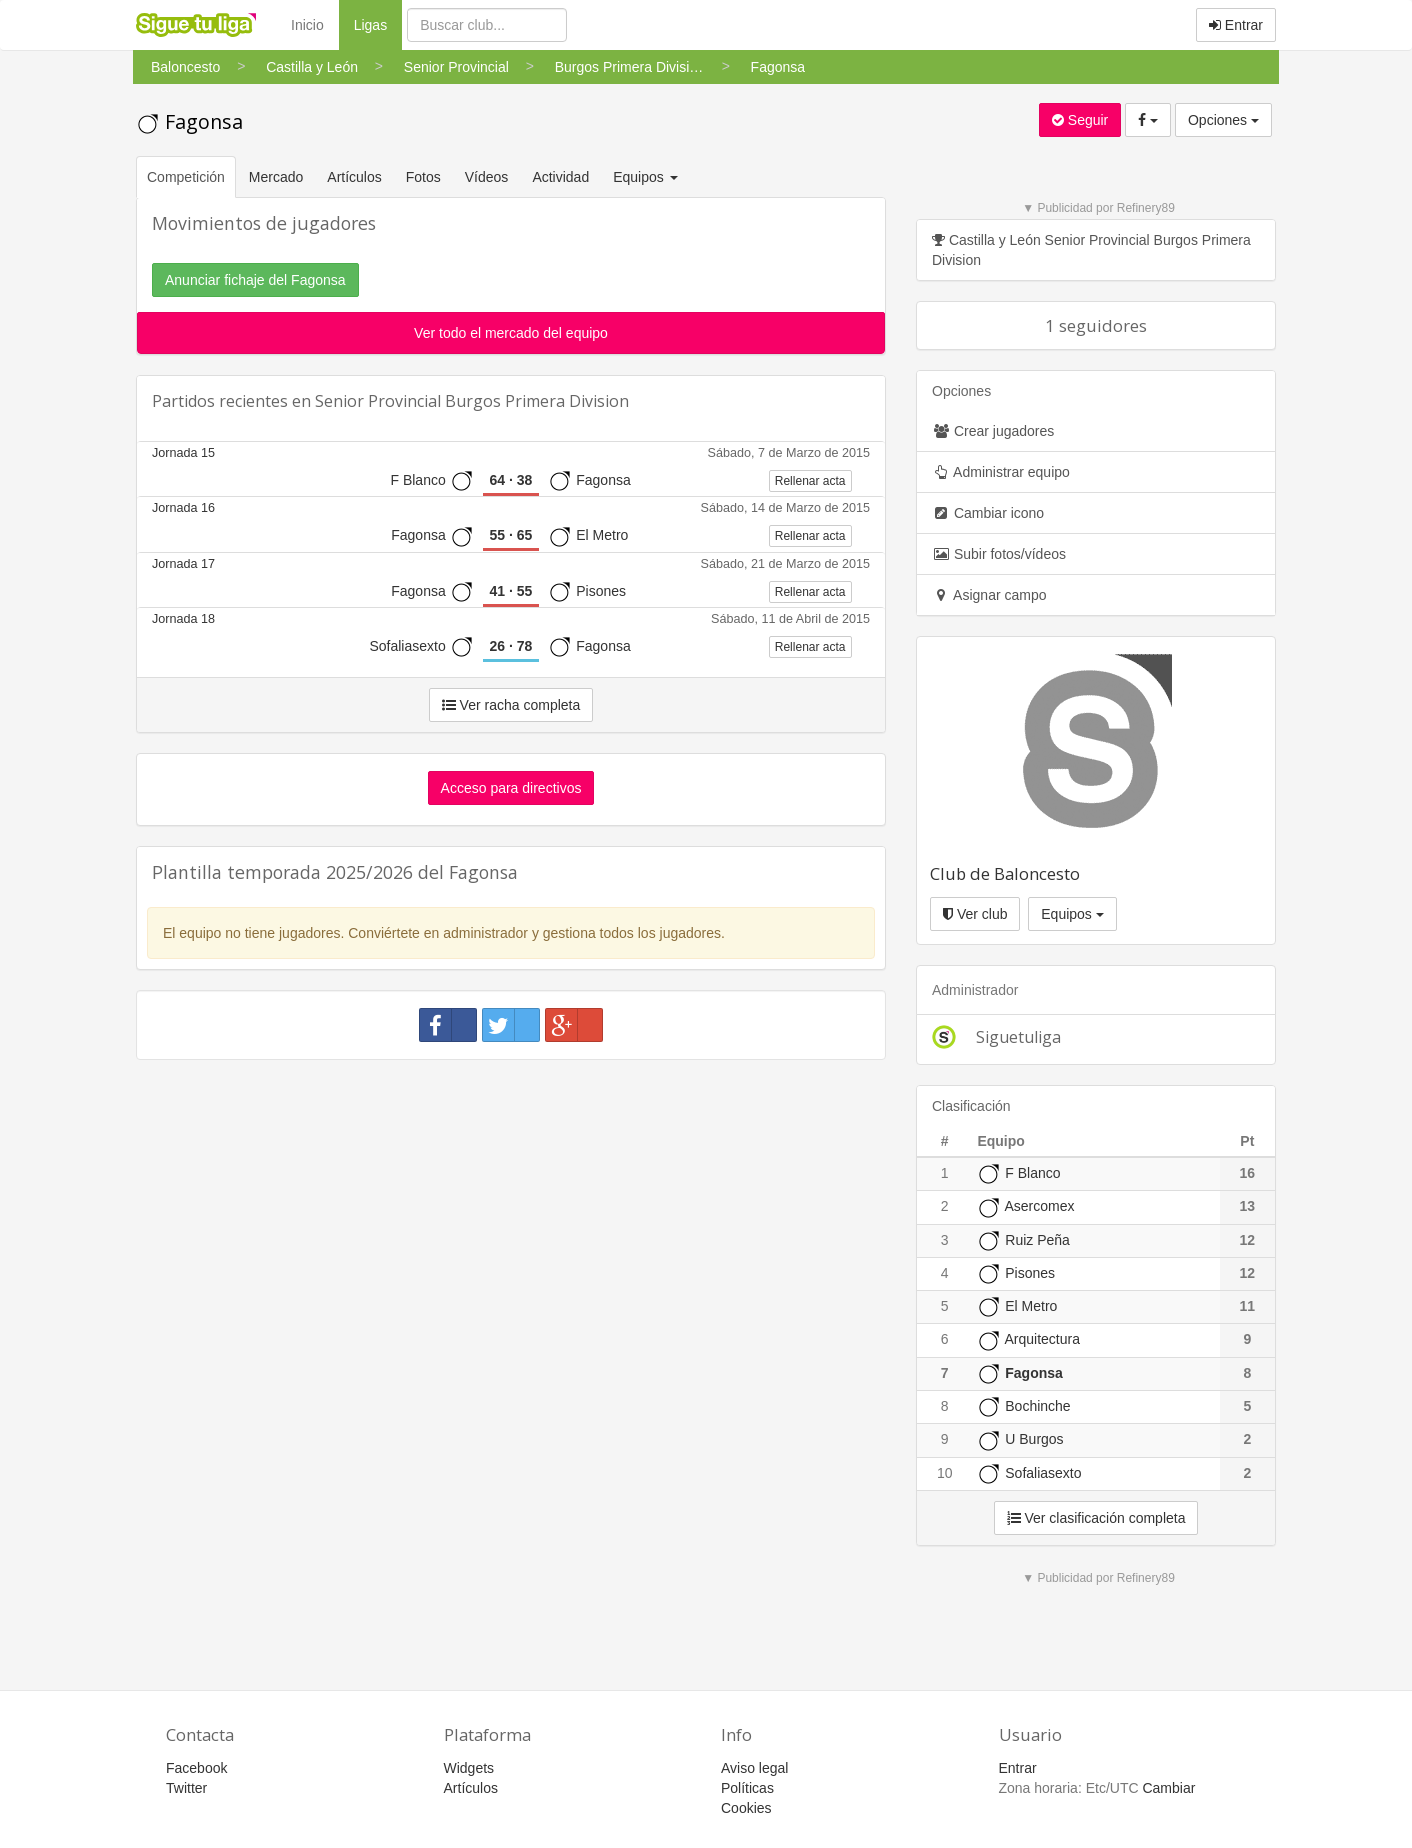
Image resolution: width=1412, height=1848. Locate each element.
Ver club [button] (975, 914)
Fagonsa (189, 121)
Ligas (378, 23)
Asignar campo (989, 595)
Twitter (186, 1788)
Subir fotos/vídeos (999, 554)
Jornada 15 (183, 453)
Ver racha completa (511, 705)
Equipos (1072, 914)
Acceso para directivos (511, 788)
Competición (186, 177)
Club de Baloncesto (1005, 873)
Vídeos (487, 177)
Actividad (560, 177)
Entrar (1236, 25)
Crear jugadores (993, 431)
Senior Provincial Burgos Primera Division (472, 401)
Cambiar (1168, 1788)
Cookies (746, 1808)
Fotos (423, 177)
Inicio (307, 25)
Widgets (469, 1768)
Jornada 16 (183, 508)
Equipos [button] (647, 177)
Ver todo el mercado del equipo (511, 333)
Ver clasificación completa (1096, 1518)
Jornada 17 (183, 564)
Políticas (747, 1788)
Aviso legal (754, 1768)
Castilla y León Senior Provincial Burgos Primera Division (1091, 250)
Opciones (1223, 120)
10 (945, 1473)
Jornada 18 (183, 619)
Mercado (276, 177)
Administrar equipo (1001, 472)
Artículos (354, 177)
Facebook (196, 1768)
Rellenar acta (810, 481)
